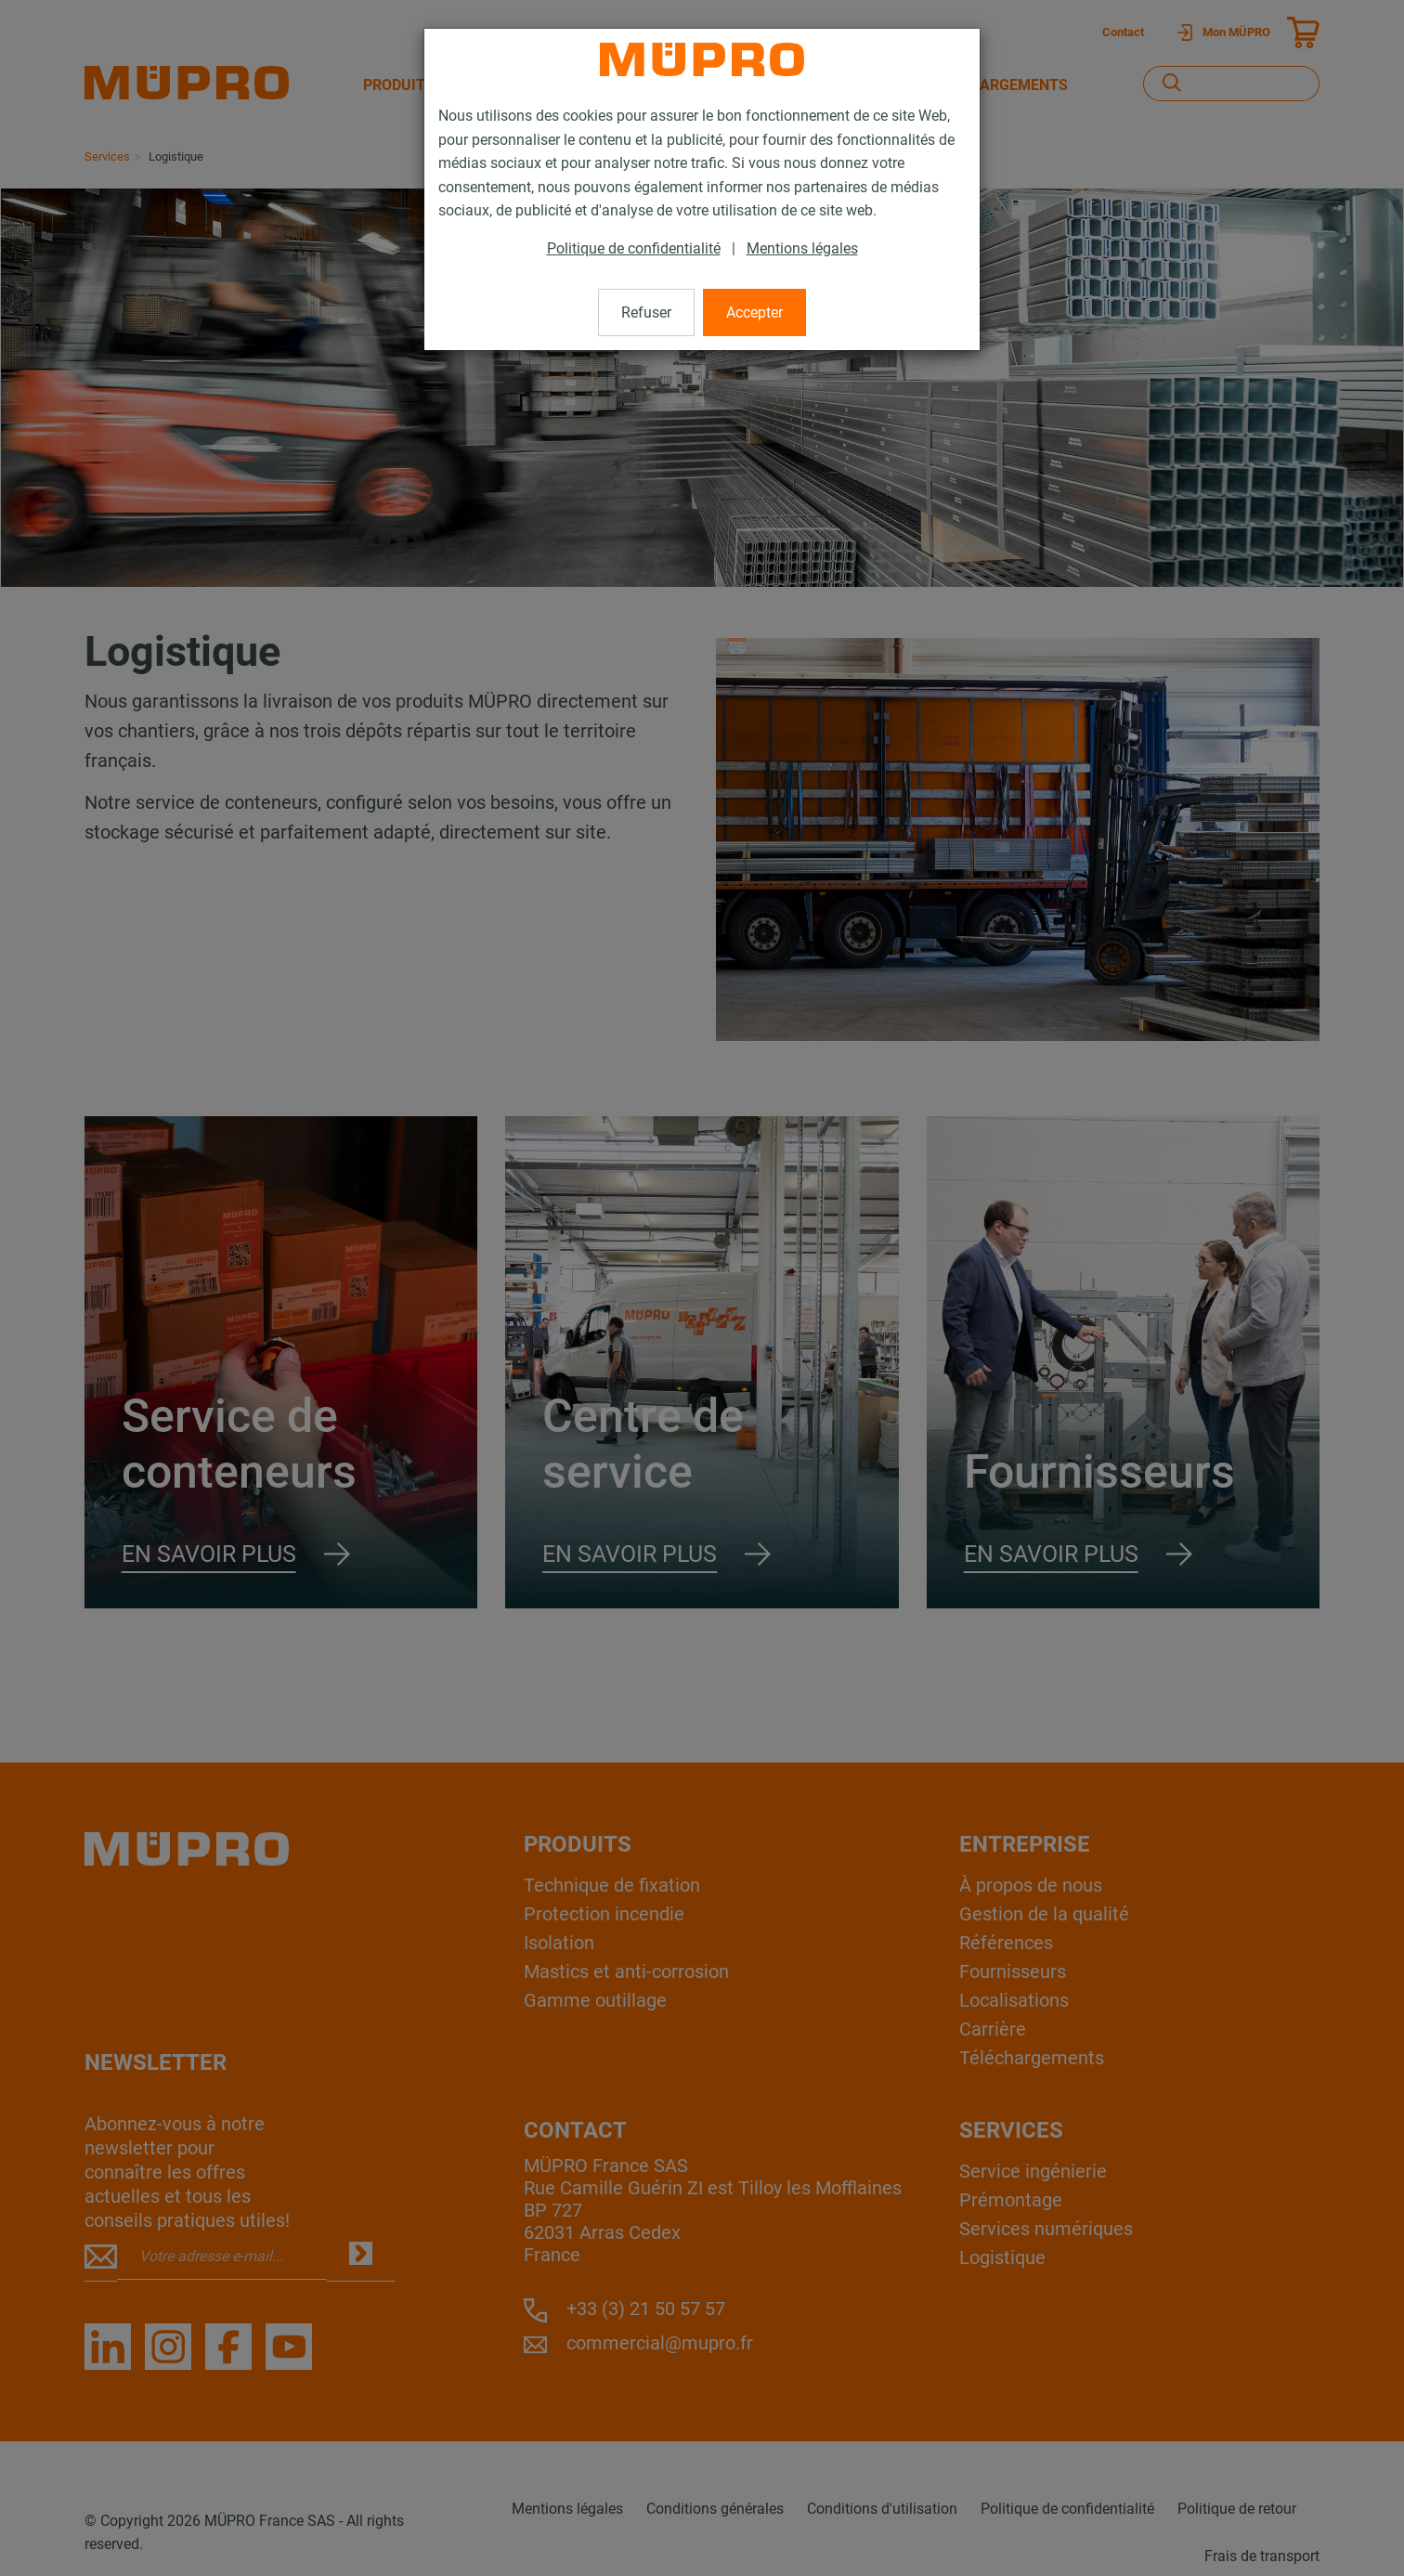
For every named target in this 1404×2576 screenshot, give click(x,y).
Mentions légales (802, 248)
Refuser (646, 312)
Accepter (754, 312)
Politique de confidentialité (634, 248)
